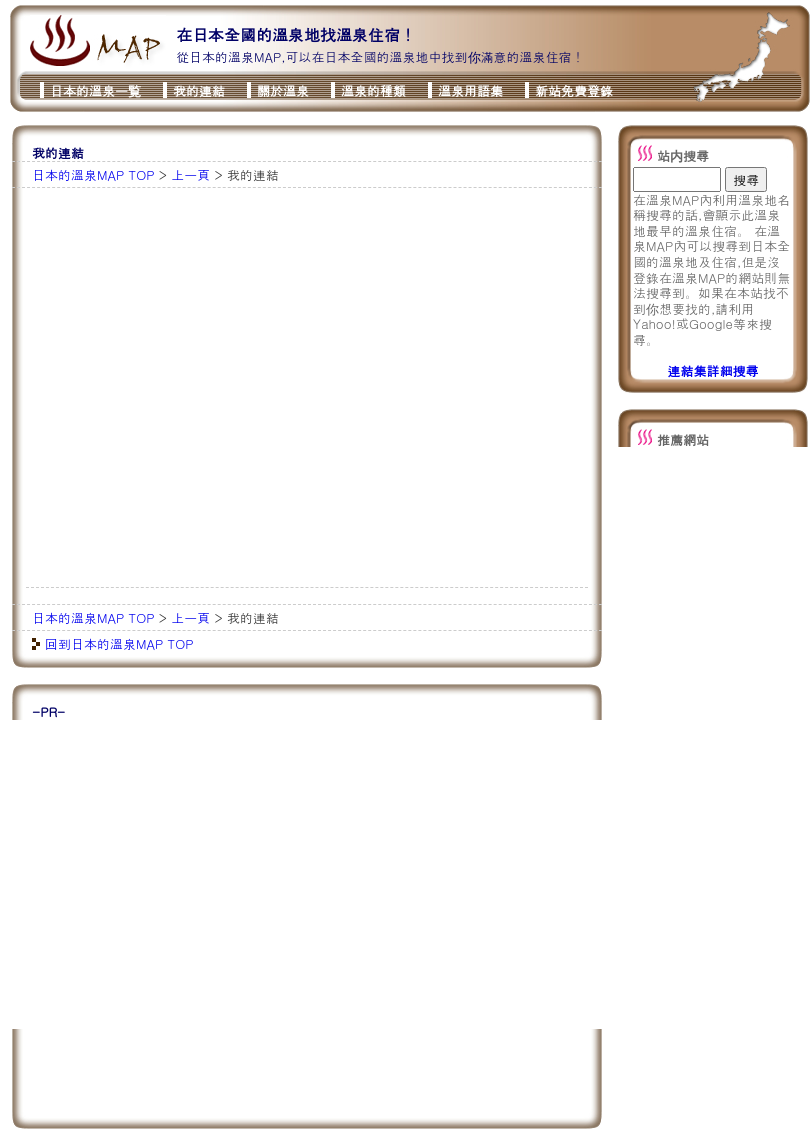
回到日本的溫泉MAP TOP (119, 643)
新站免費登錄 (574, 90)
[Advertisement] (194, 387)
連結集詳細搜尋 (713, 370)
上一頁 (190, 174)
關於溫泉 (283, 90)
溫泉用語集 (470, 90)
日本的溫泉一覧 (95, 90)
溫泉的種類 (373, 90)
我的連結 (199, 90)
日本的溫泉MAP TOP (93, 174)
